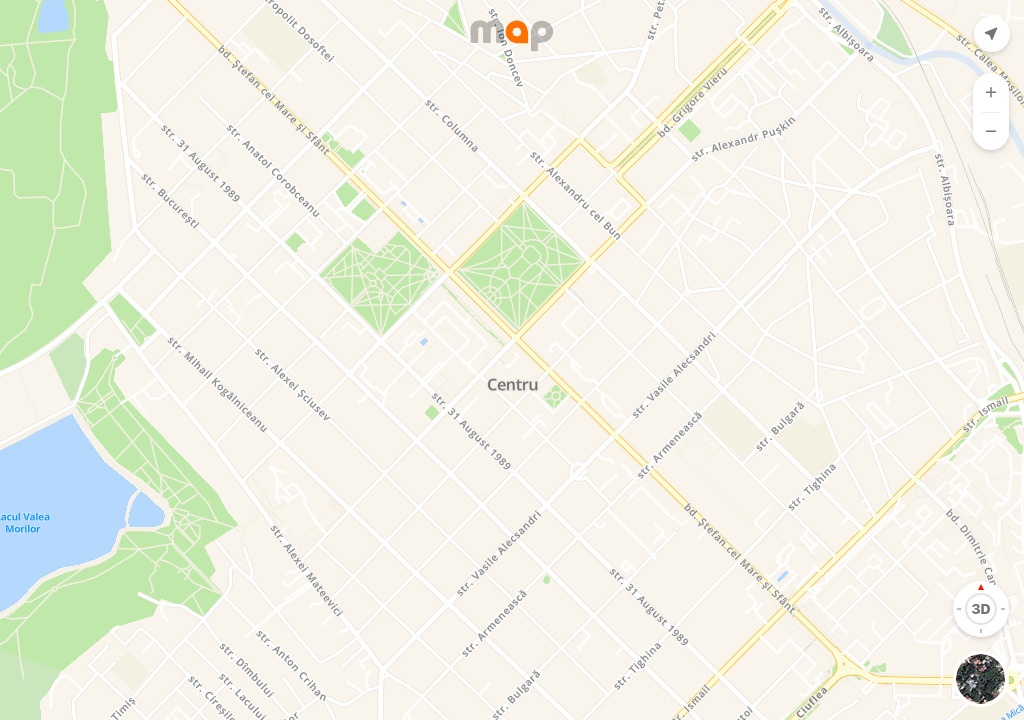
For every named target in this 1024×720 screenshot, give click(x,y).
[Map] (512, 360)
